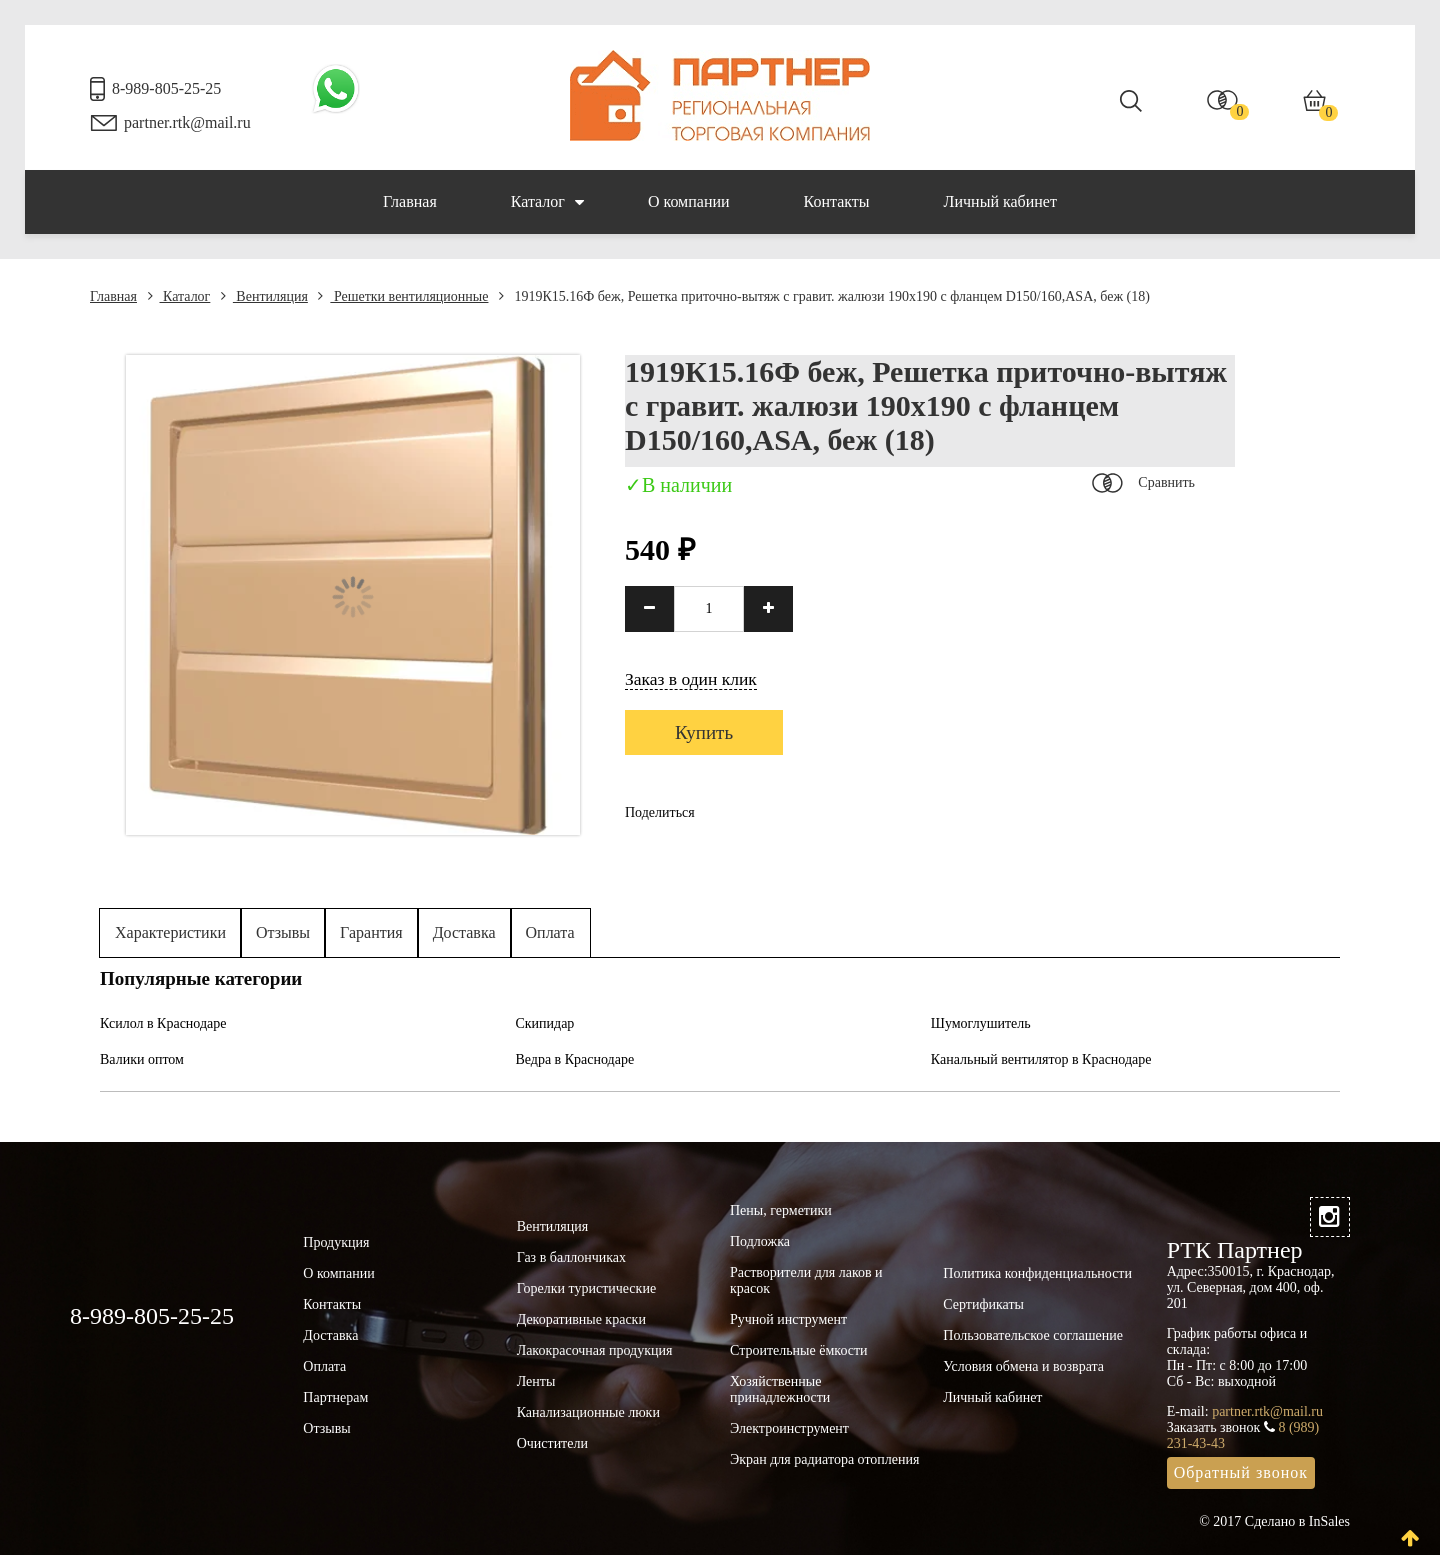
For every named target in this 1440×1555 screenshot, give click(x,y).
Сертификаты (983, 1304)
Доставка (464, 932)
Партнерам (335, 1397)
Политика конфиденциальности (1037, 1273)
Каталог (547, 202)
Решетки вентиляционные (403, 296)
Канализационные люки (588, 1412)
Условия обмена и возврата (1023, 1366)
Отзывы (283, 932)
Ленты (536, 1381)
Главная (410, 201)
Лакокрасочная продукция (595, 1350)
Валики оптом (142, 1059)
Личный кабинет (1000, 201)
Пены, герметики (781, 1210)
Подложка (760, 1241)
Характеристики (170, 932)
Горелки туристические (586, 1288)
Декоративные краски (581, 1319)
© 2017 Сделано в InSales (1274, 1521)
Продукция (336, 1242)
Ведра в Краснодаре (574, 1059)
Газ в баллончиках (571, 1257)
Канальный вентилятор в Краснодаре (1041, 1059)
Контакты (837, 201)
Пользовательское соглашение (1033, 1335)
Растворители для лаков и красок (806, 1280)
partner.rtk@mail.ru (187, 122)
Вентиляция (264, 296)
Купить (704, 732)
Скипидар (544, 1023)
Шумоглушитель (981, 1023)
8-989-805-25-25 (166, 88)
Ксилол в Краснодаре (163, 1023)
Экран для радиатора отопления (825, 1459)
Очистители (552, 1443)
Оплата (550, 932)
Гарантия (371, 932)
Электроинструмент (789, 1428)
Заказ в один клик (691, 679)
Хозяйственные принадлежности (780, 1389)
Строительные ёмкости (799, 1350)
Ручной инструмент (788, 1319)
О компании (689, 201)
